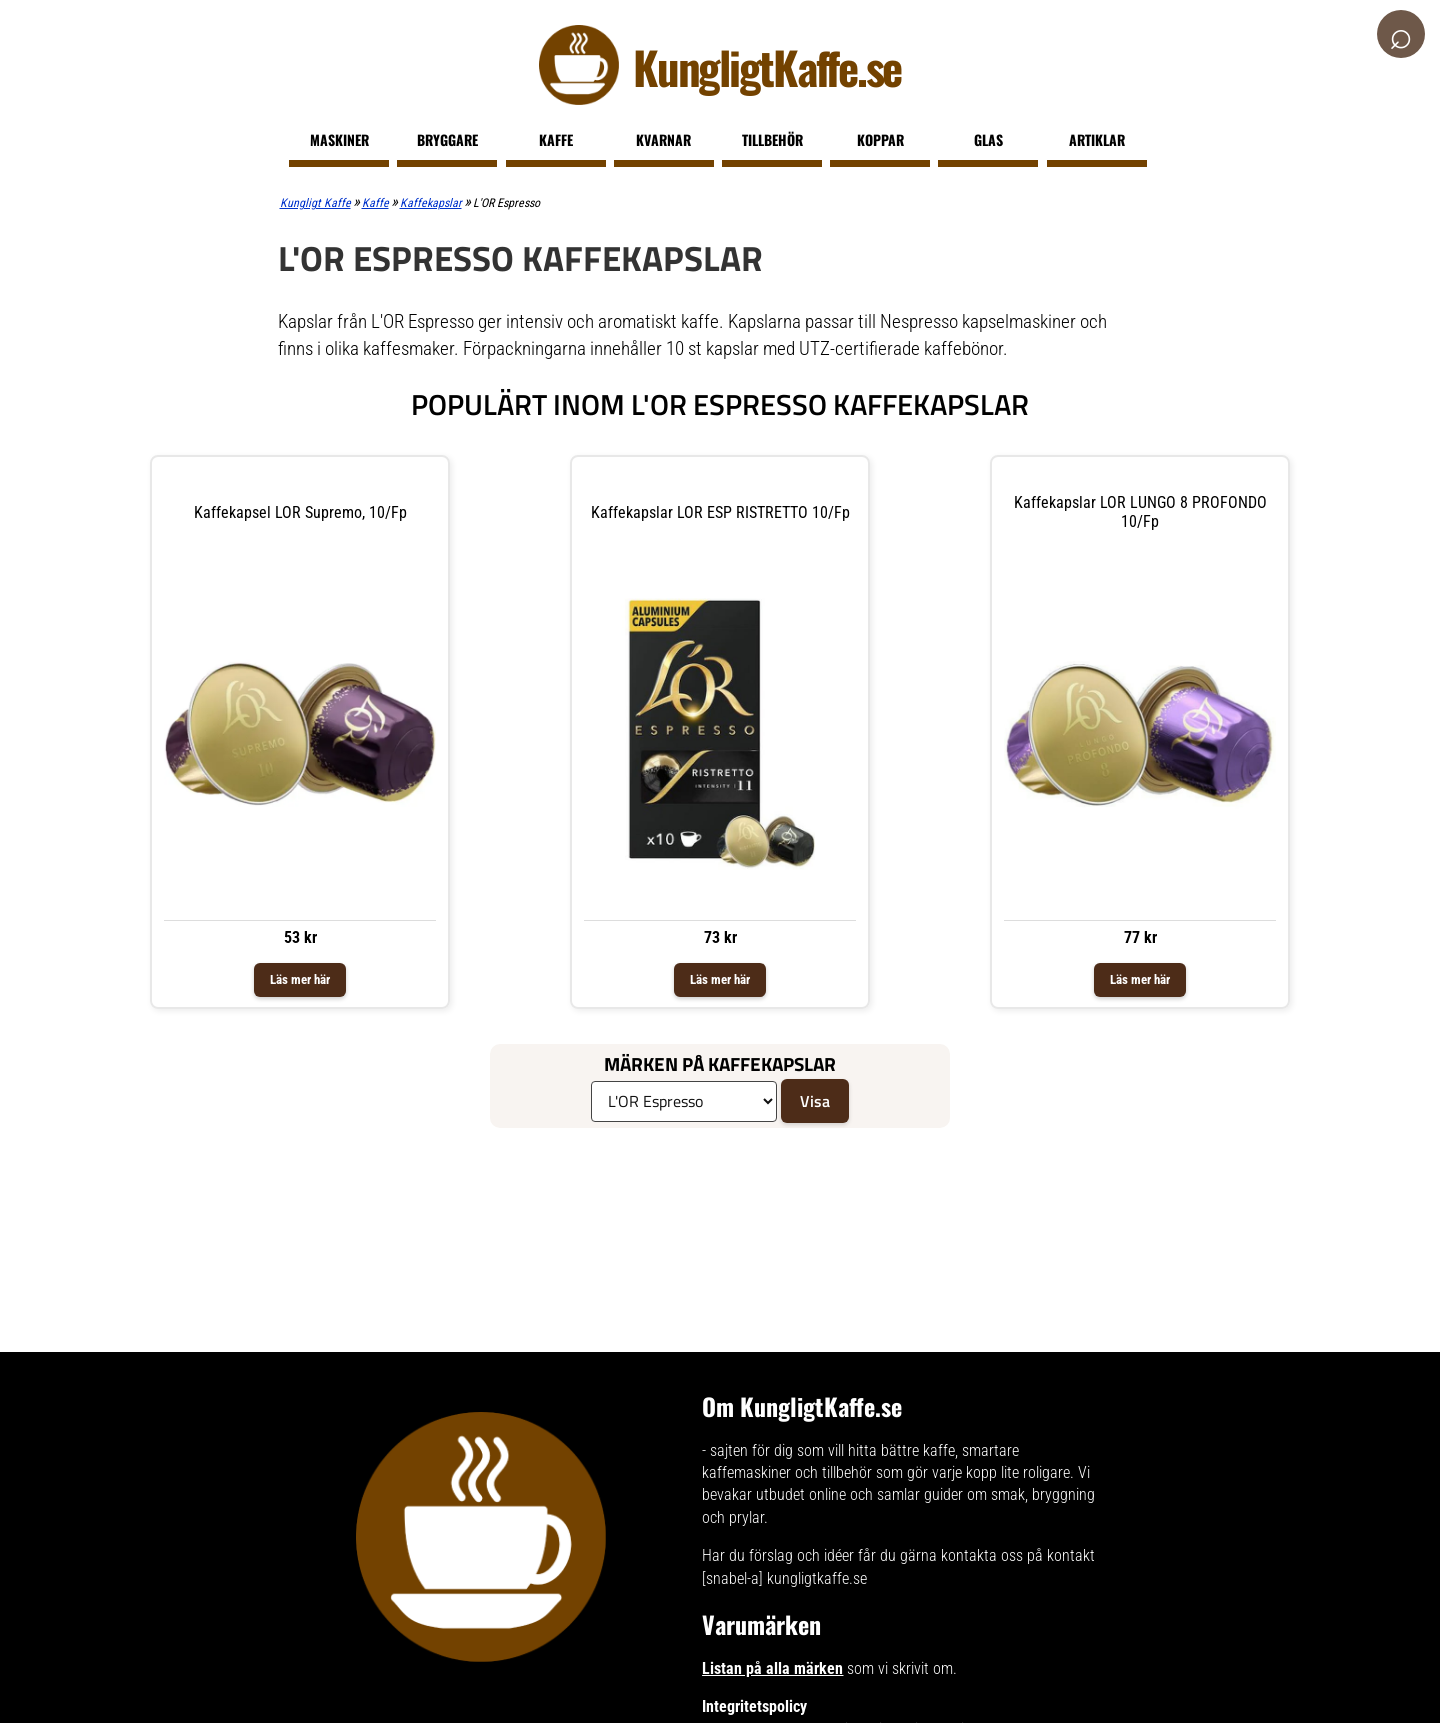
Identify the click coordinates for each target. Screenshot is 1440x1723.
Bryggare (447, 139)
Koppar (880, 139)
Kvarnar (663, 139)
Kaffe (556, 139)
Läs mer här (300, 979)
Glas (988, 139)
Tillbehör (772, 139)
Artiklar (1097, 139)
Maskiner (339, 139)
